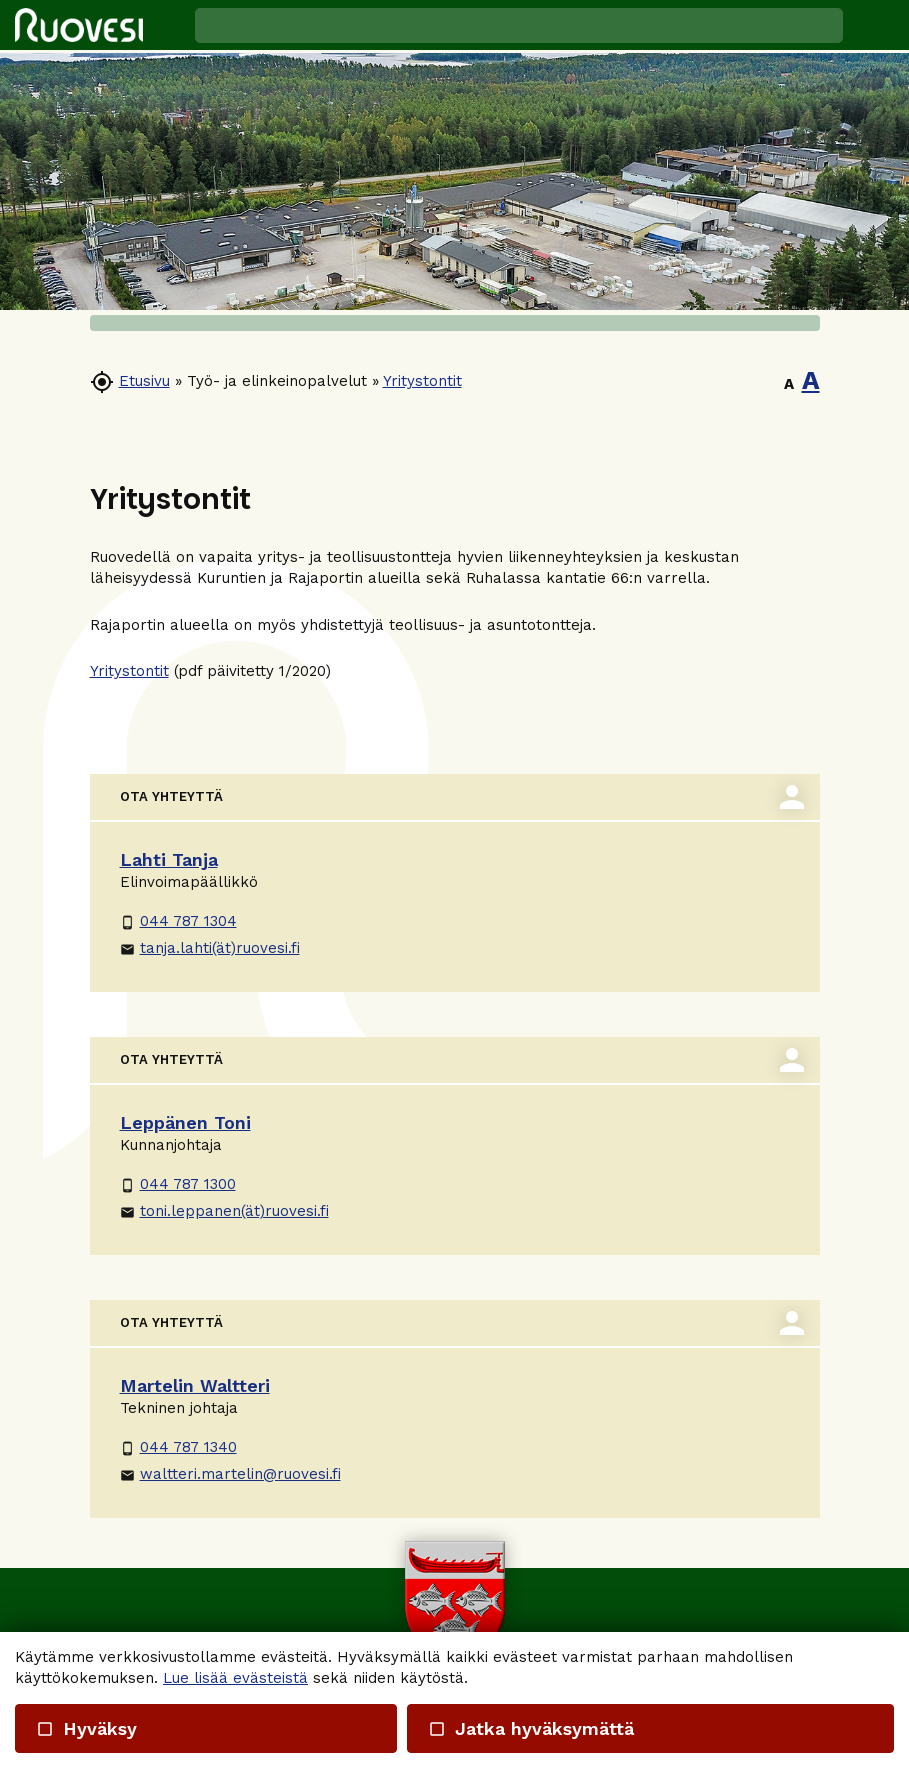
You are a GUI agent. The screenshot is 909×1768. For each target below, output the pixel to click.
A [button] (789, 384)
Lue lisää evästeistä (235, 1678)
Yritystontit (422, 381)
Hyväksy (86, 1728)
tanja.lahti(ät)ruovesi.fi (210, 948)
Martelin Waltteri (195, 1385)
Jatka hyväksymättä (531, 1728)
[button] (876, 25)
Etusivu (144, 381)
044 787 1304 (178, 921)
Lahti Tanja (169, 859)
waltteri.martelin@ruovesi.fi (230, 1474)
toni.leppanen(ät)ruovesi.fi (224, 1211)
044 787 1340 (178, 1447)
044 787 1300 (178, 1184)
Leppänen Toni (185, 1122)
